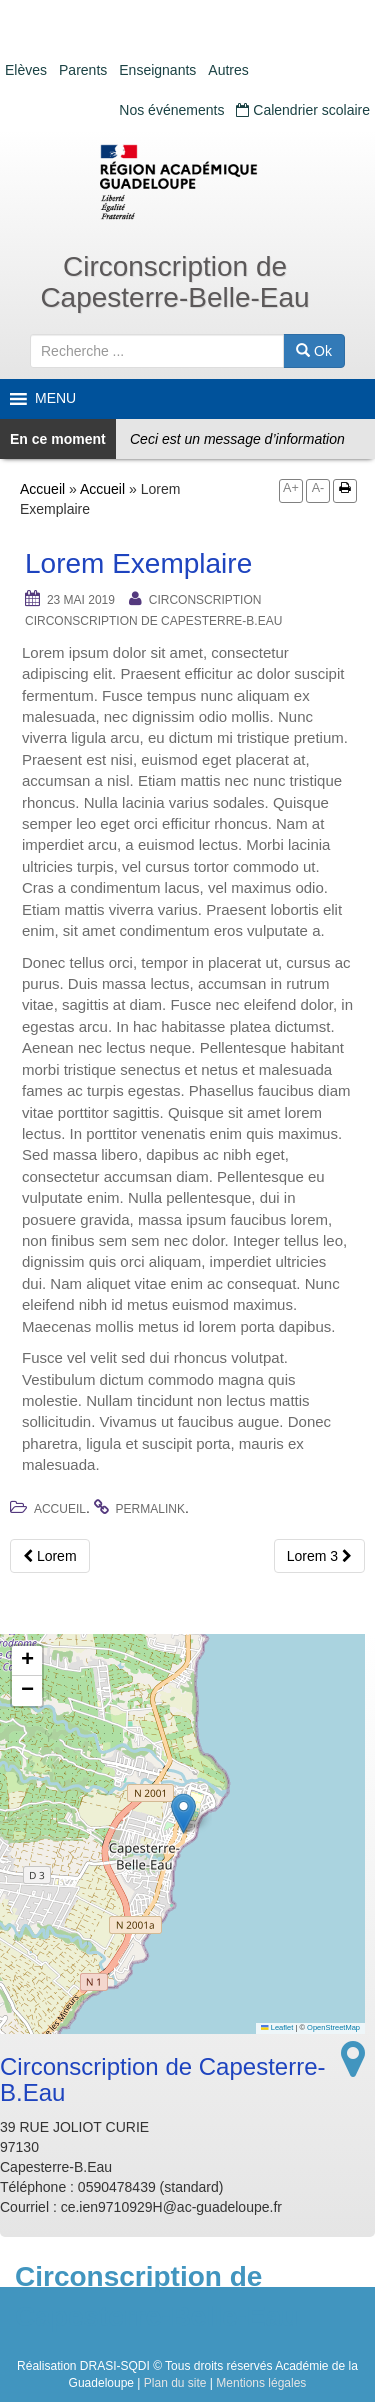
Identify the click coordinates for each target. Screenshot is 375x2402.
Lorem (50, 1556)
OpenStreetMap (333, 2027)
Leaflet (277, 2027)
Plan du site (175, 2383)
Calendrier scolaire (303, 110)
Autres (228, 70)
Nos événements (171, 110)
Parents (83, 70)
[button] (183, 1813)
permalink (150, 1509)
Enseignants (157, 70)
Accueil (42, 489)
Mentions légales (261, 2383)
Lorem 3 (319, 1556)
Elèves (26, 70)
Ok (314, 351)
